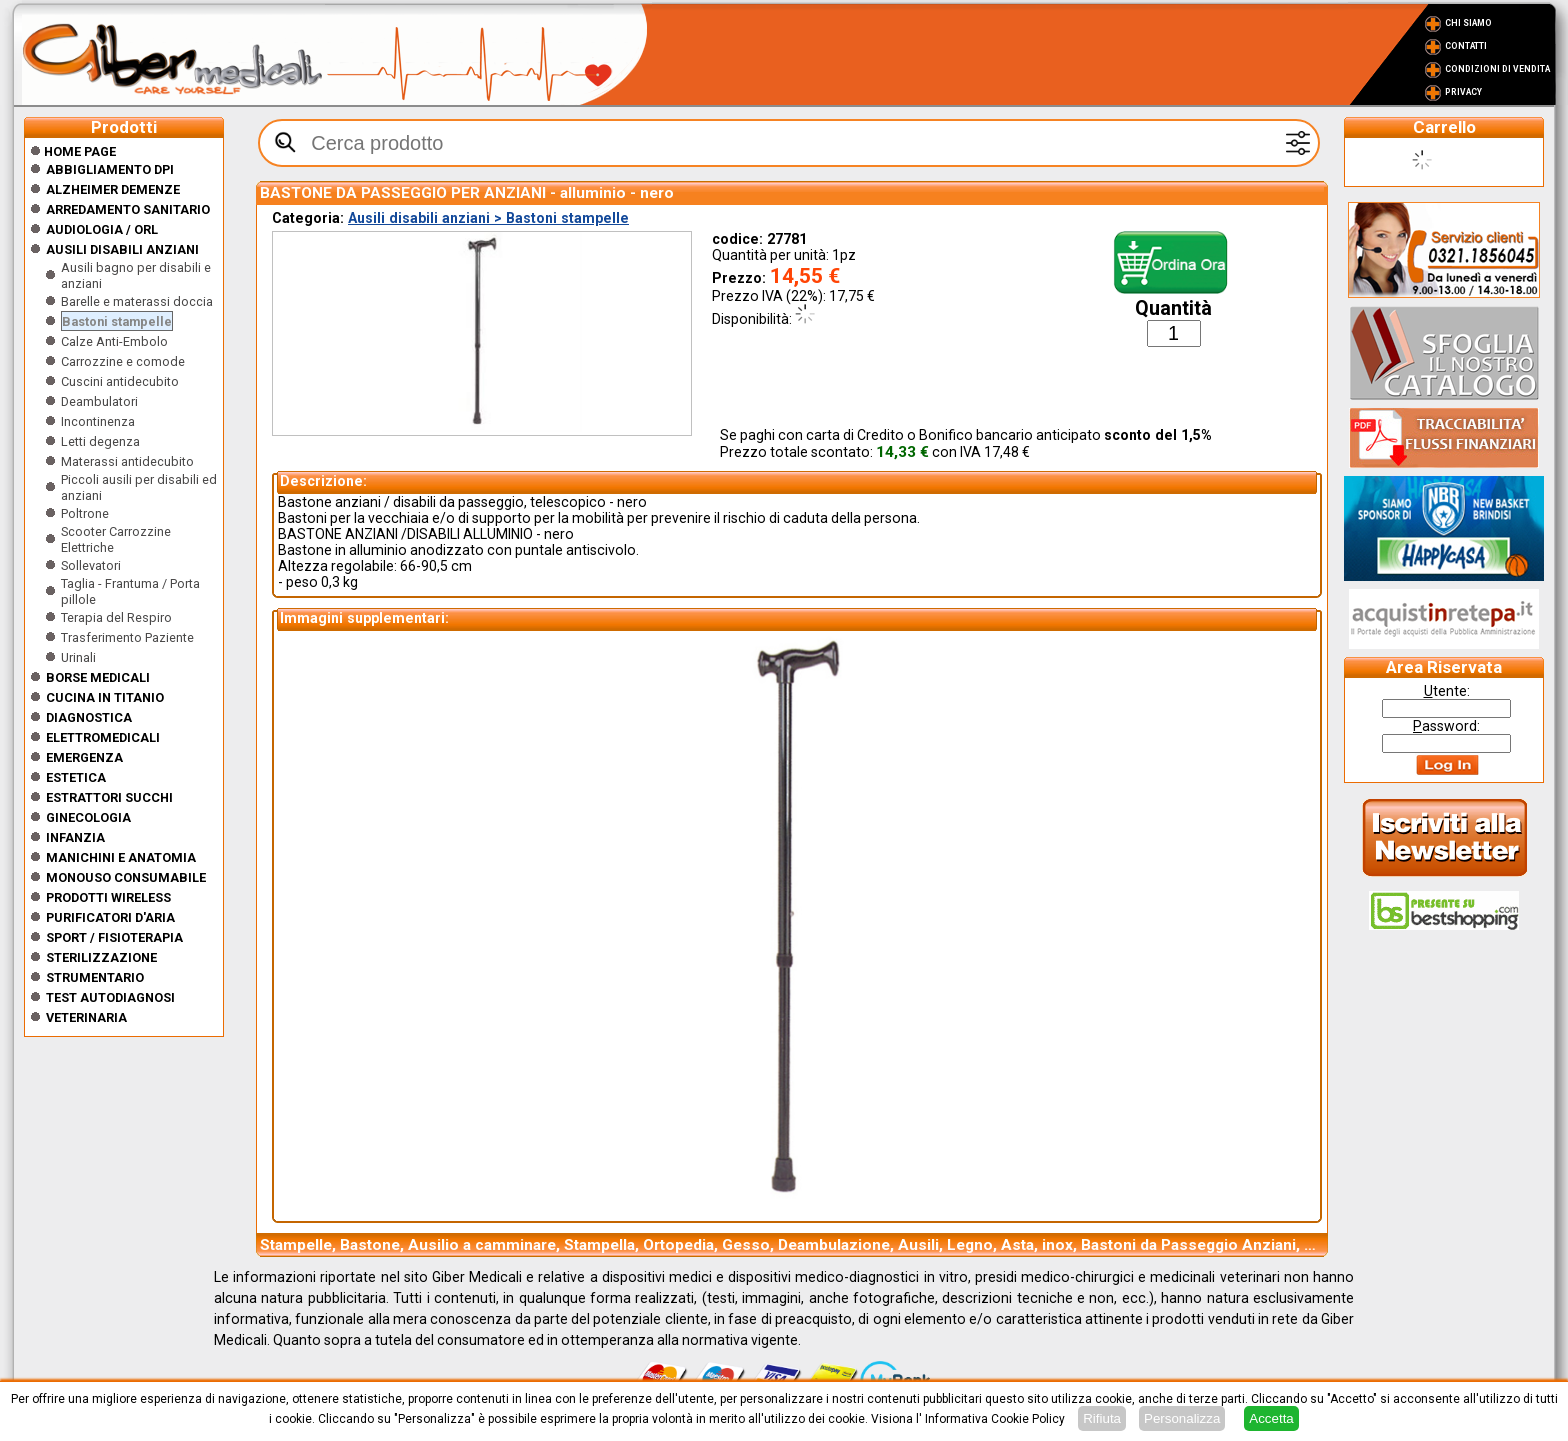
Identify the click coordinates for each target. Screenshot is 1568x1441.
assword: (1446, 726)
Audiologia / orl (102, 229)
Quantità (1173, 308)
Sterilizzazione (101, 957)
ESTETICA (76, 777)
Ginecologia (88, 817)
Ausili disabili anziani (122, 249)
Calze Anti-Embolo (114, 341)
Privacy (1463, 92)
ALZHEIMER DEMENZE (113, 189)
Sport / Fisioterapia (114, 937)
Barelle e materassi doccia (137, 301)
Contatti (1466, 46)
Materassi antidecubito (127, 461)
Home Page (73, 151)
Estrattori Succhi (109, 797)
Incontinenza (98, 421)
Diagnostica (89, 717)
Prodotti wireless (108, 897)
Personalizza (1182, 1418)
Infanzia (75, 837)
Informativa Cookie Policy (995, 1419)
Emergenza (84, 757)
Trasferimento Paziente (127, 637)
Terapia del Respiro (116, 617)
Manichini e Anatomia (121, 857)
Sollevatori (91, 565)
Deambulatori (99, 401)
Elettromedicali (103, 737)
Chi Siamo (1468, 23)
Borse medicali (98, 677)
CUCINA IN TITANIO (105, 697)
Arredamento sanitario (128, 209)
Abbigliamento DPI (110, 169)
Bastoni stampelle (117, 321)
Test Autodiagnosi (110, 997)
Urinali (78, 657)
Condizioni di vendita (1497, 69)
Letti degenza (100, 441)
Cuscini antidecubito (120, 381)
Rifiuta (1102, 1418)
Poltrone (85, 513)
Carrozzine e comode (123, 361)
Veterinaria (86, 1017)
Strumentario (95, 977)
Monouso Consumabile (126, 877)
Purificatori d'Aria (110, 917)
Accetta (1271, 1418)
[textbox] (789, 143)
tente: (1447, 691)
